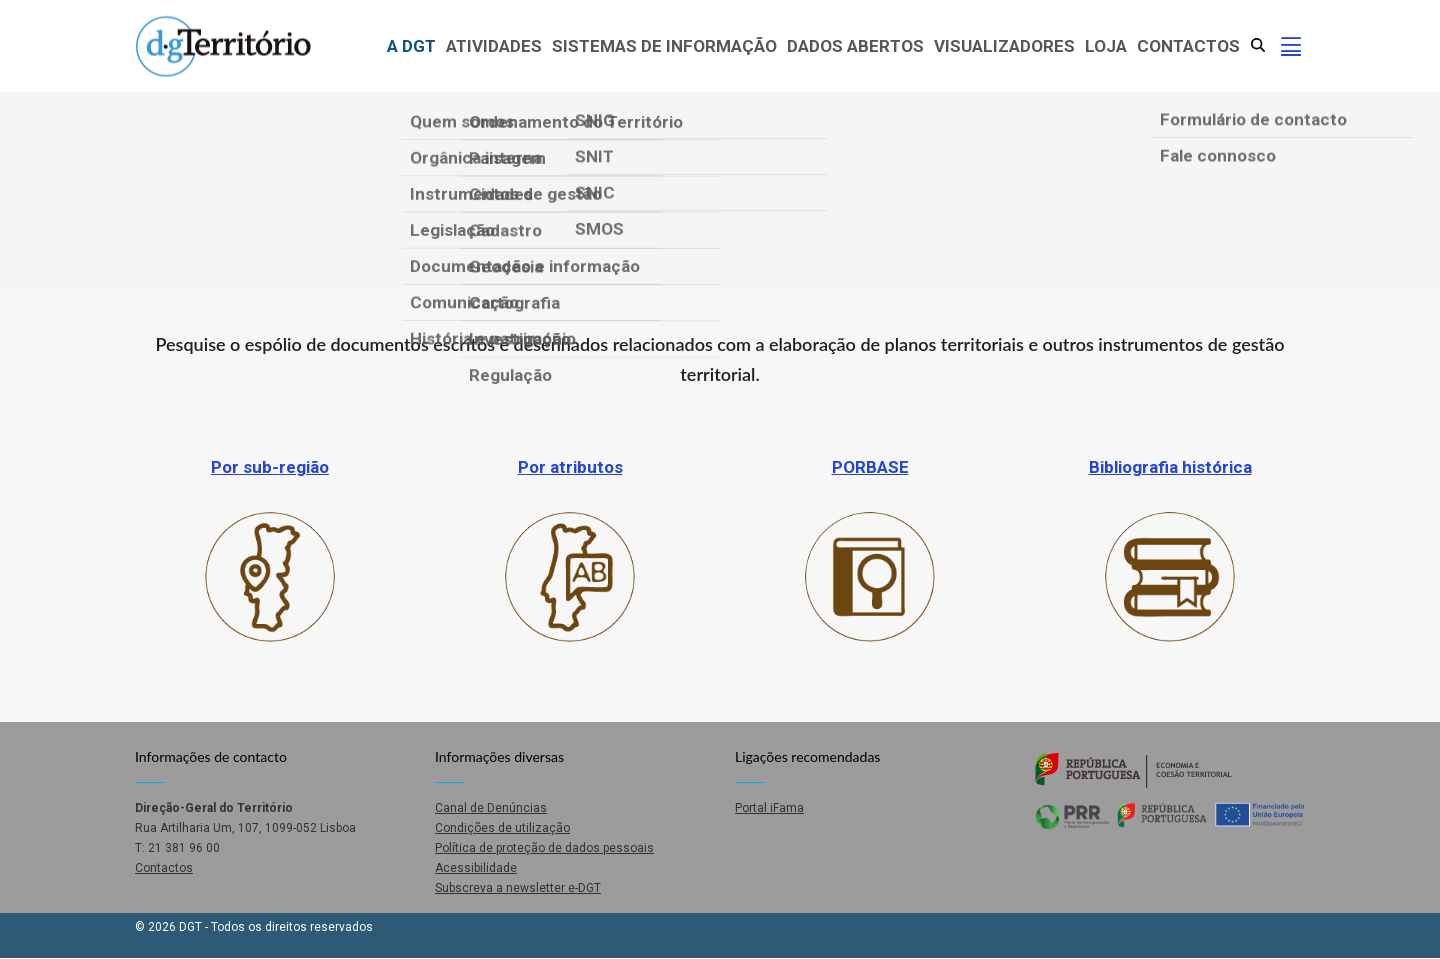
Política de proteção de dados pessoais (544, 848)
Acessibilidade (476, 868)
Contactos (1188, 46)
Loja (1106, 46)
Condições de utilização (502, 828)
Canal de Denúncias (491, 808)
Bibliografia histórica (1170, 467)
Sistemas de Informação (664, 46)
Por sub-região (270, 467)
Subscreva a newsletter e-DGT (518, 888)
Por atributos (570, 467)
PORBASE (870, 467)
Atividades (494, 46)
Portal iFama (769, 808)
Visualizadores (1004, 46)
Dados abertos (855, 46)
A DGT (411, 46)
